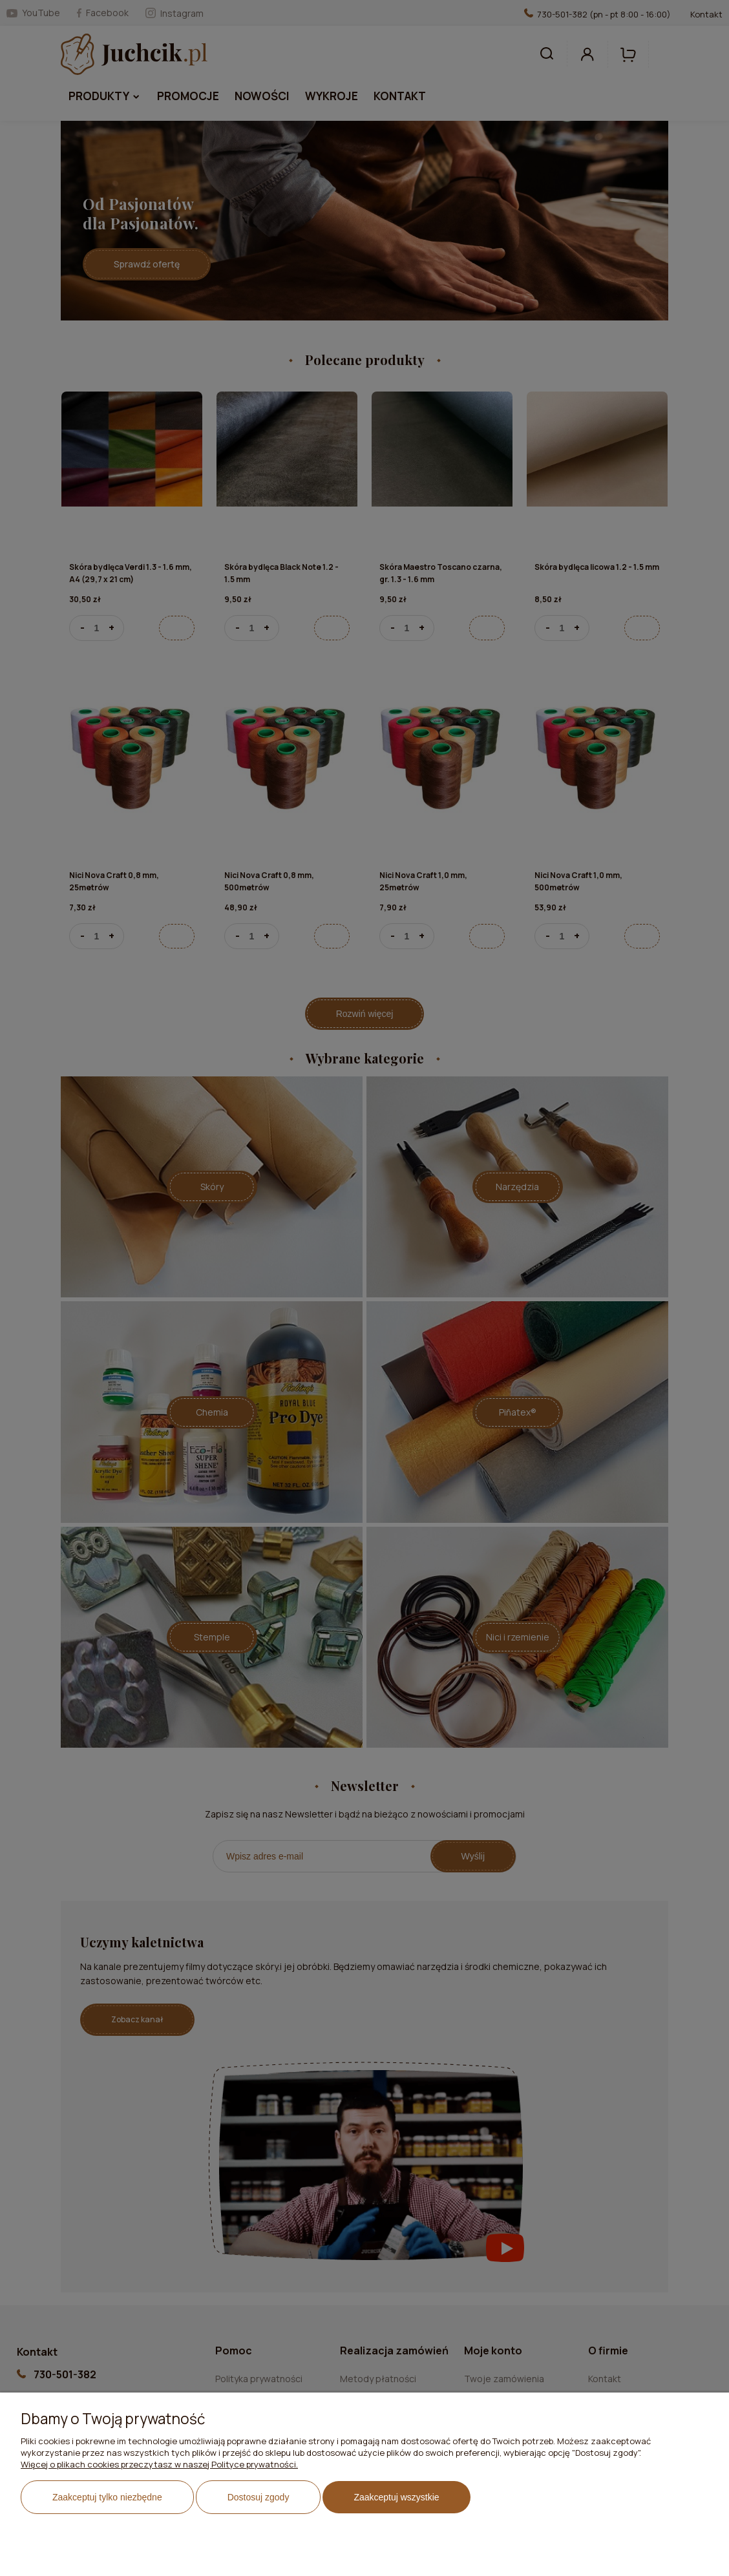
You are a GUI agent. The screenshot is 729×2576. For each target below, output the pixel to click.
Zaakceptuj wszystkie (396, 2497)
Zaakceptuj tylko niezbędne (107, 2497)
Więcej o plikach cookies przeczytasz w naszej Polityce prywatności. (159, 2464)
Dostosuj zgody (258, 2497)
